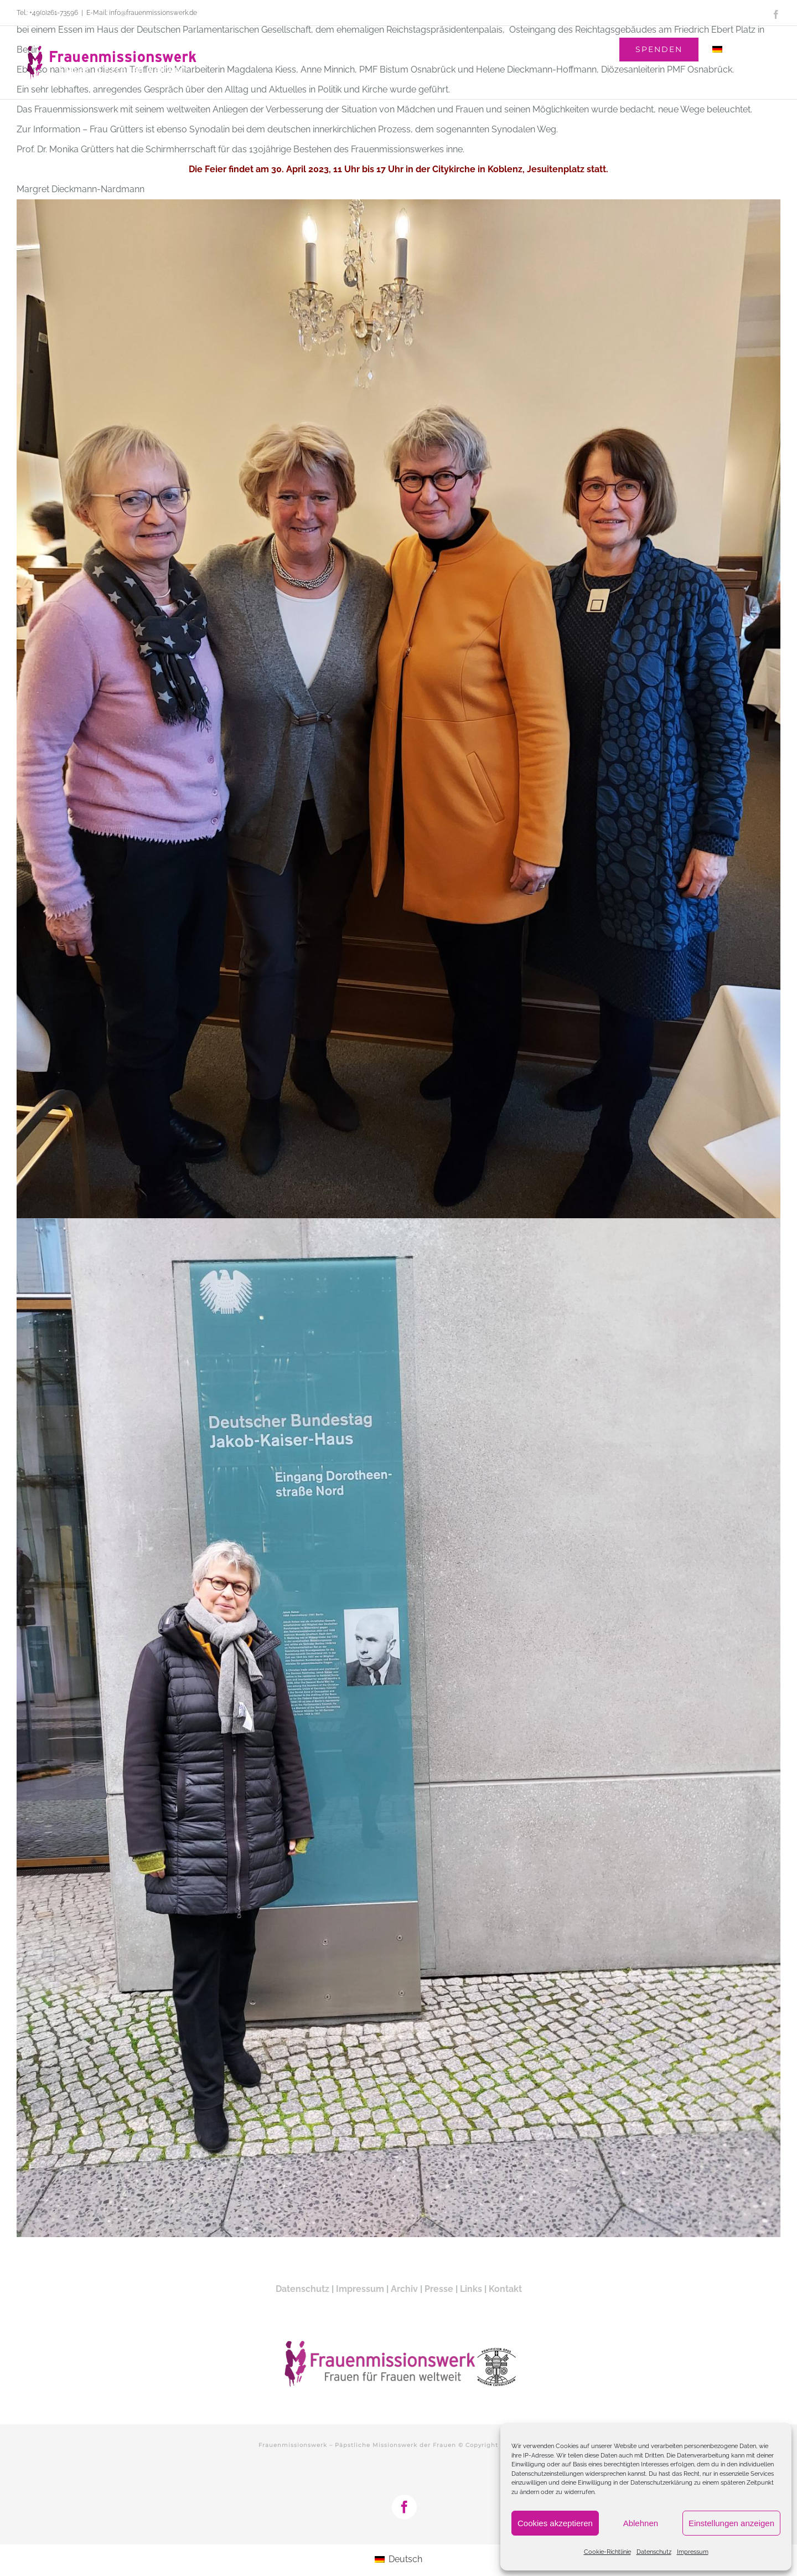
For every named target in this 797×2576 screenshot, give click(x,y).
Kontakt (505, 2289)
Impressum (692, 2552)
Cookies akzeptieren (555, 2523)
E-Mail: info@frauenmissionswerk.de (141, 13)
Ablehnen (640, 2523)
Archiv (404, 2289)
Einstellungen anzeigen (731, 2523)
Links (471, 2289)
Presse (439, 2289)
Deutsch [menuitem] (405, 2559)
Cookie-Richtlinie (607, 2552)
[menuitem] (739, 49)
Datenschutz (653, 2552)
